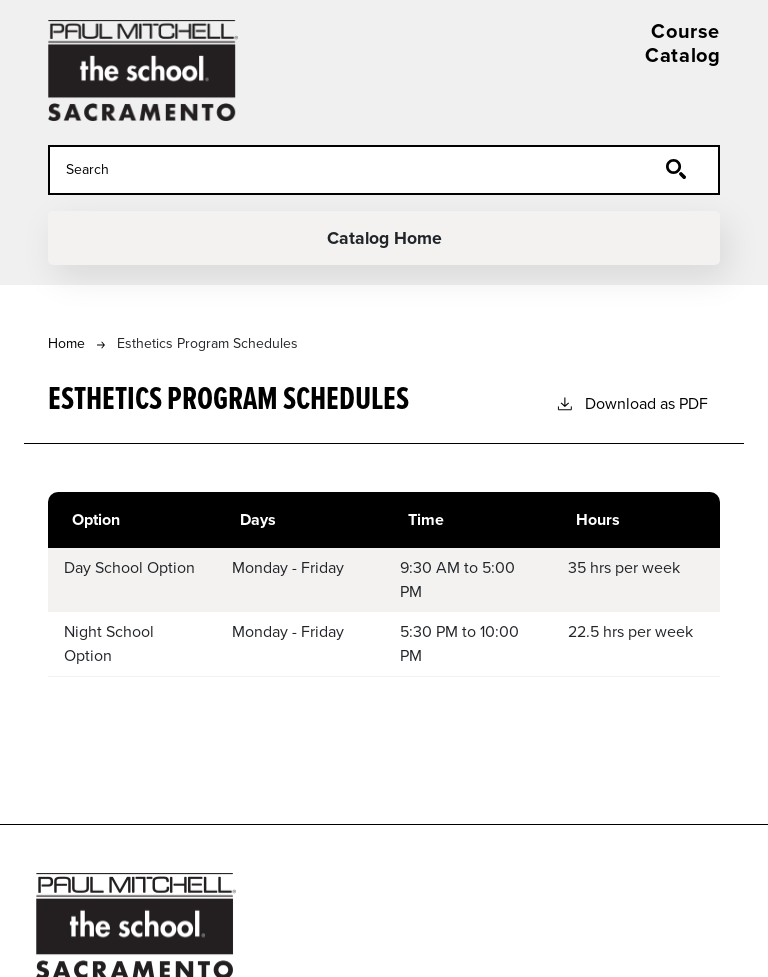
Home (66, 343)
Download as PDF (631, 403)
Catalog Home (384, 238)
